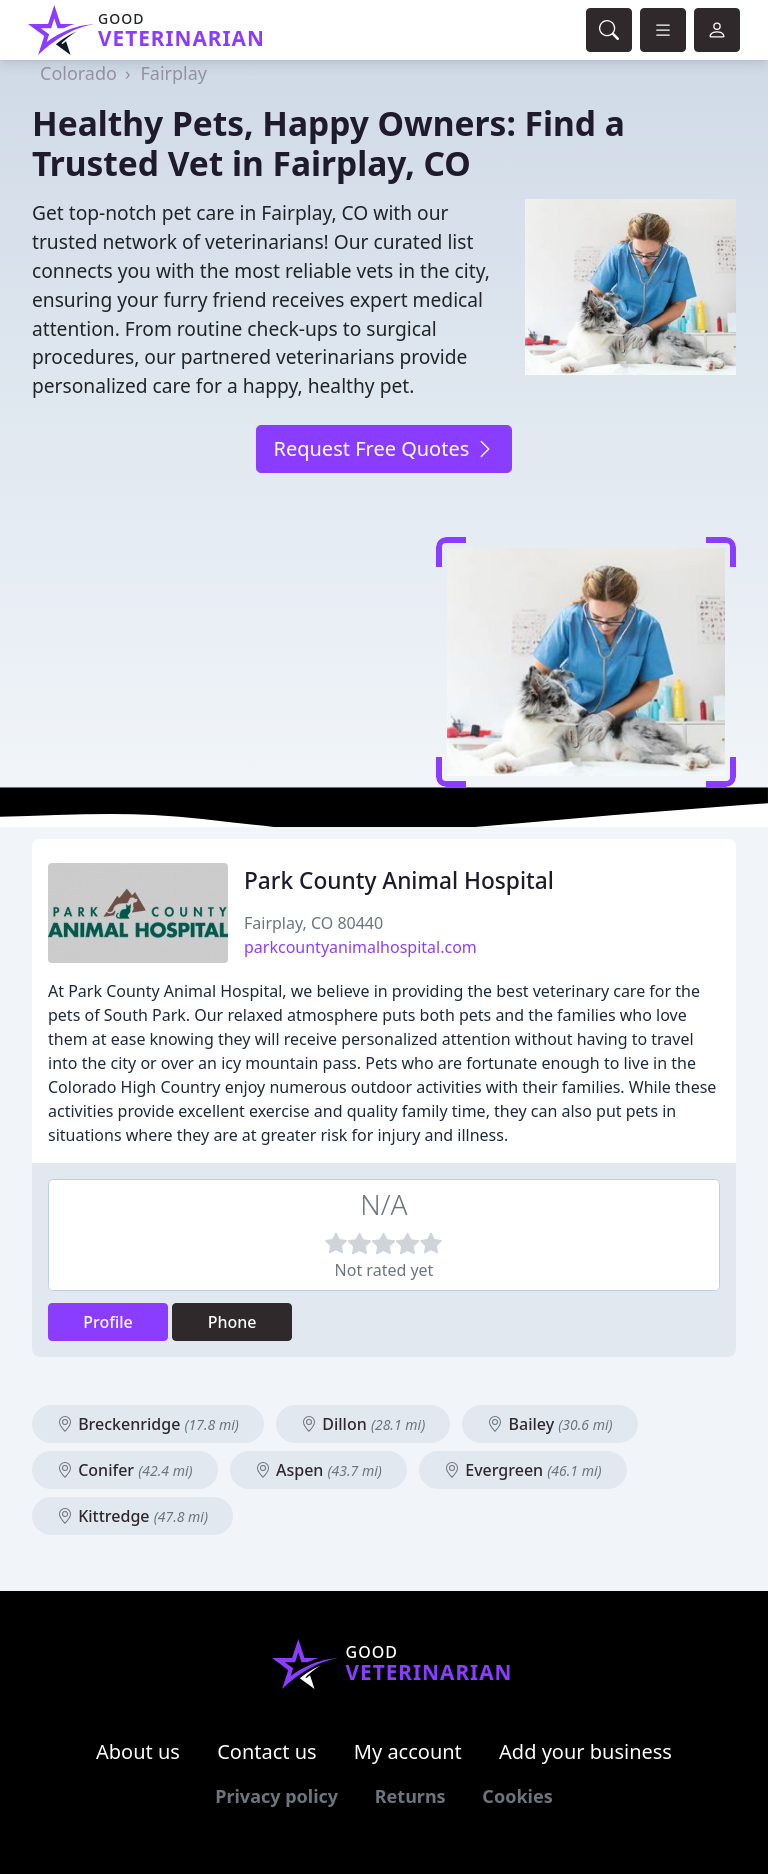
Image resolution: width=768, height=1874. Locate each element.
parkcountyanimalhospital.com (360, 947)
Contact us (267, 1751)
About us (138, 1751)
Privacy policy (276, 1796)
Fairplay (174, 73)
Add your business (585, 1751)
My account (408, 1751)
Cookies (517, 1796)
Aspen (318, 1470)
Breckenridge (148, 1424)
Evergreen (523, 1470)
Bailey (549, 1424)
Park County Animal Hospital (399, 880)
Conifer (125, 1470)
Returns (410, 1796)
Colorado (78, 73)
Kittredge (132, 1516)
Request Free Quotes (383, 448)
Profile (108, 1322)
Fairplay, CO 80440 (313, 923)
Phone (232, 1322)
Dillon (363, 1424)
